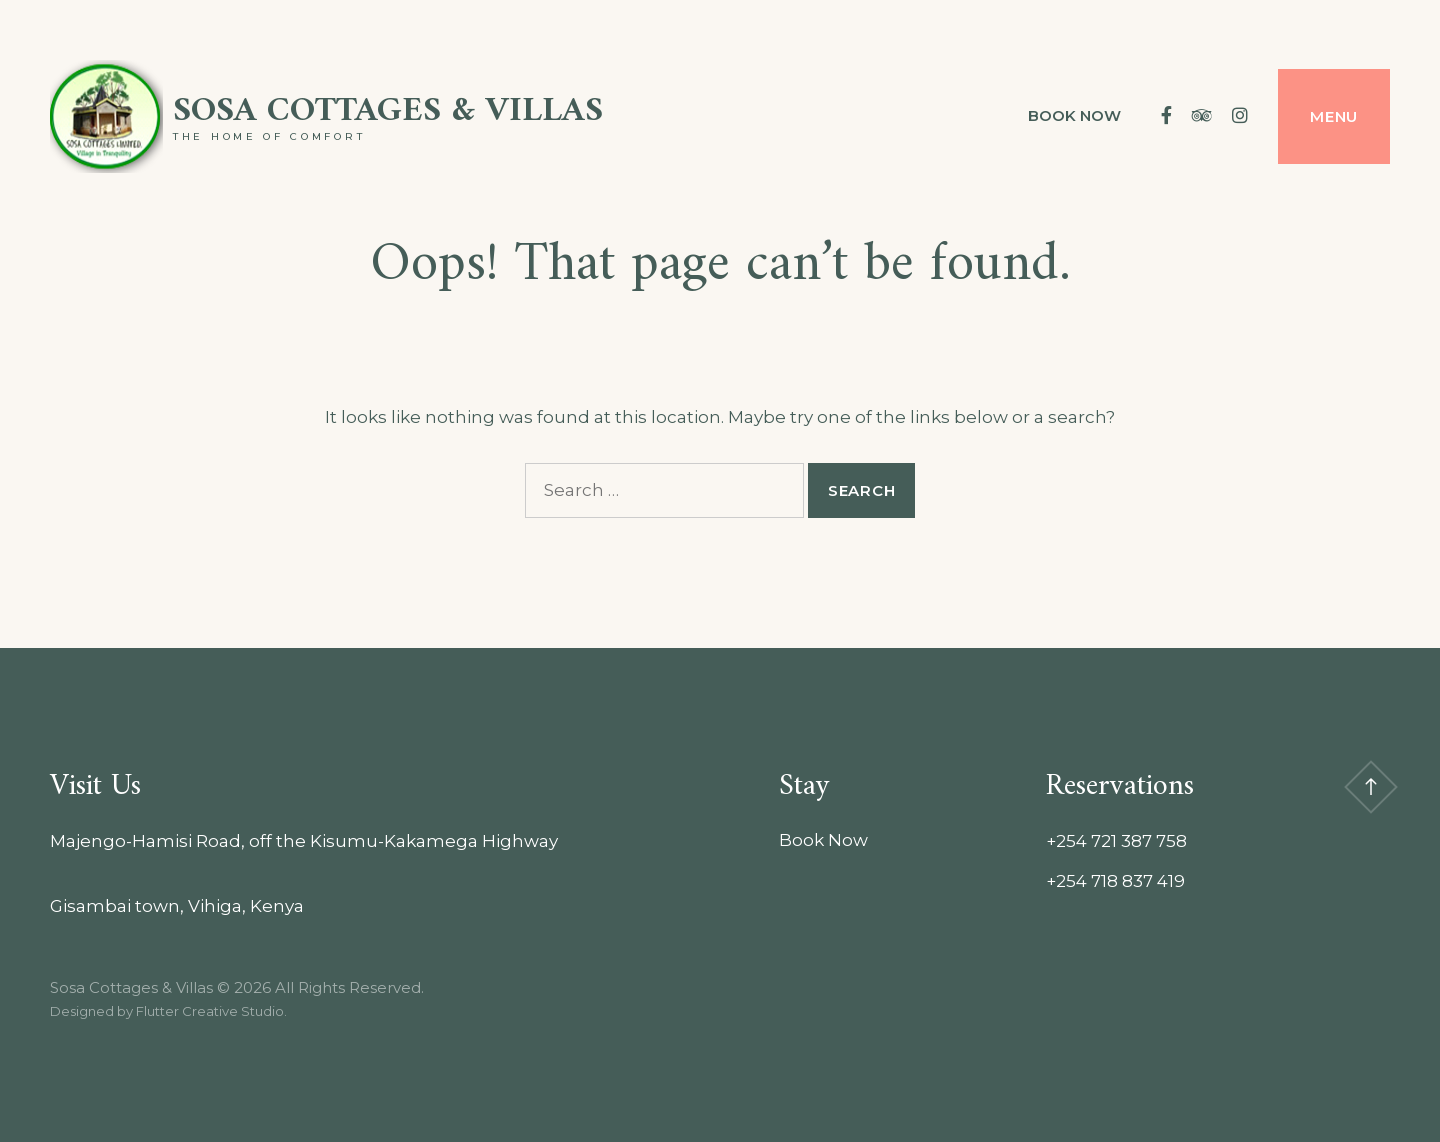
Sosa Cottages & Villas (388, 111)
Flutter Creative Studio (210, 1011)
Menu (1334, 116)
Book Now (1074, 115)
